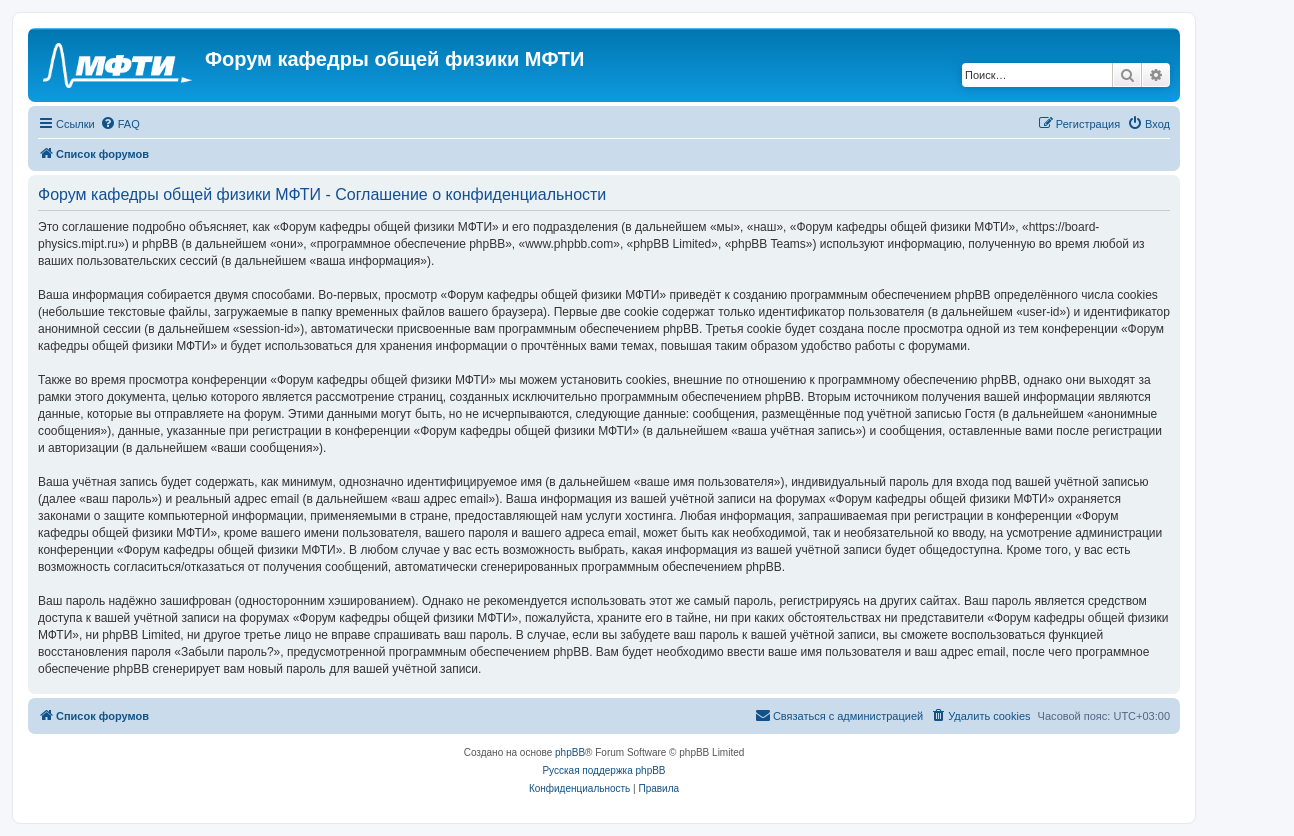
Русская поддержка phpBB (603, 770)
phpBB (570, 752)
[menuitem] (120, 124)
